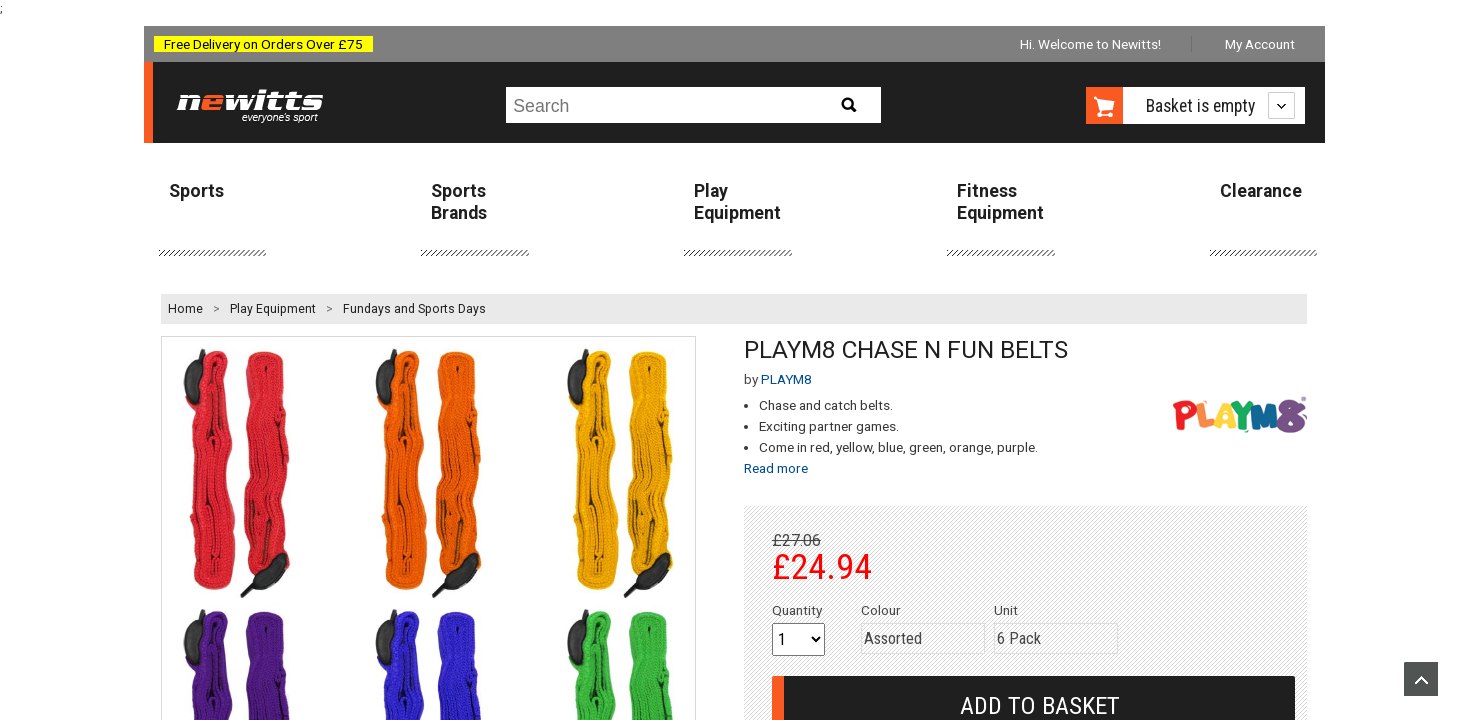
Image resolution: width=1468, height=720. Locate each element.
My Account (1260, 44)
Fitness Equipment (1000, 201)
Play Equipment (737, 201)
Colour (881, 610)
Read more (776, 468)
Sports (196, 191)
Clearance (1261, 191)
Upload (1421, 679)
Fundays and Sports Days (414, 309)
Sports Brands (459, 201)
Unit (1006, 610)
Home (185, 309)
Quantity (797, 610)
